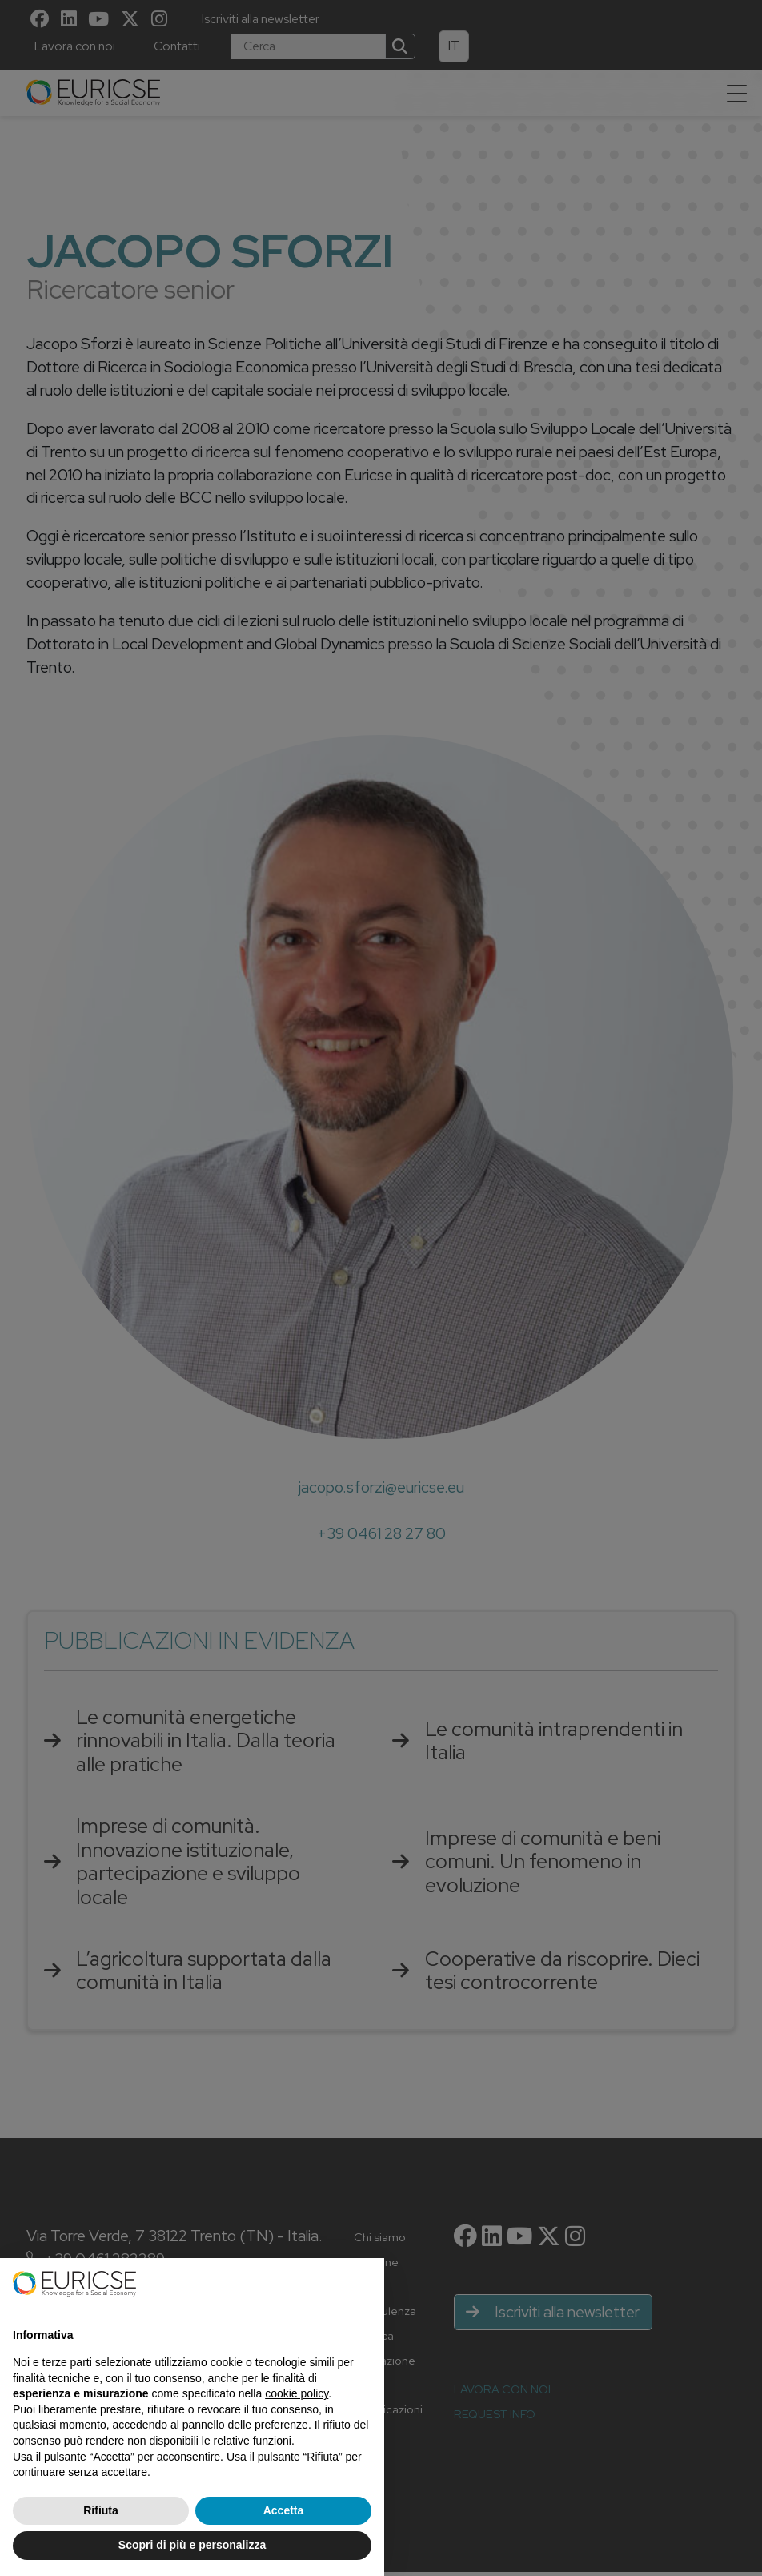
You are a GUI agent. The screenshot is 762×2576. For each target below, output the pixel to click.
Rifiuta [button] (100, 2510)
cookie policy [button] (296, 2393)
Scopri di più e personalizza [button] (192, 2544)
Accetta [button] (283, 2510)
